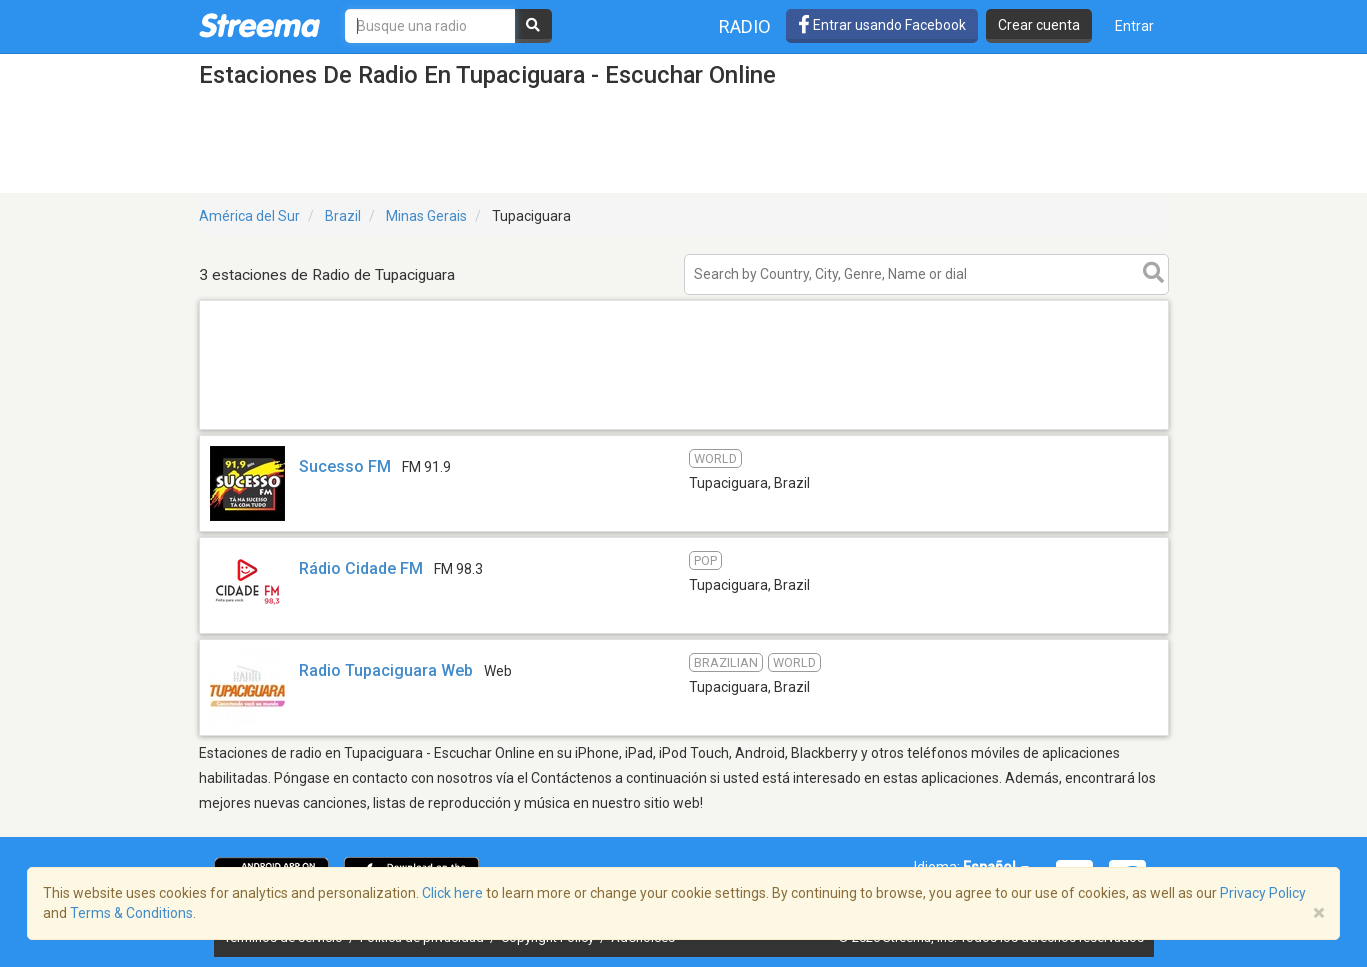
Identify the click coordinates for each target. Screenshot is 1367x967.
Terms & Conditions (131, 913)
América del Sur (249, 216)
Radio (745, 26)
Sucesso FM (345, 466)
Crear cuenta (1039, 25)
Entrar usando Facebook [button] (882, 25)
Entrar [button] (1134, 26)
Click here (452, 893)
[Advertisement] (684, 428)
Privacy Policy (1263, 893)
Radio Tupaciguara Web (386, 670)
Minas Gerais (426, 216)
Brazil (343, 216)
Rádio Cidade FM (361, 568)
